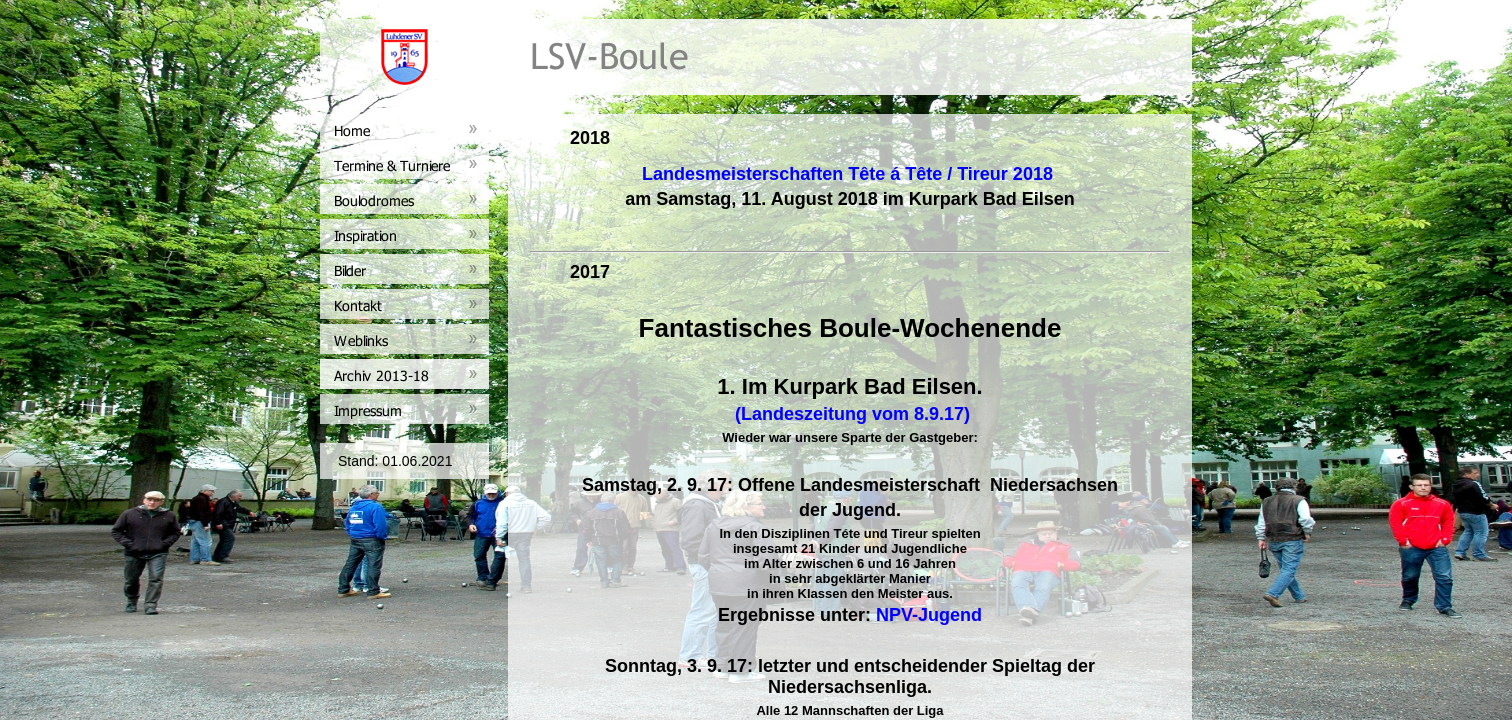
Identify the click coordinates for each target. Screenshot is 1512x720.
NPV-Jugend (929, 615)
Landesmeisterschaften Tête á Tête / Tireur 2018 (847, 174)
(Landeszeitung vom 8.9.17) (850, 414)
